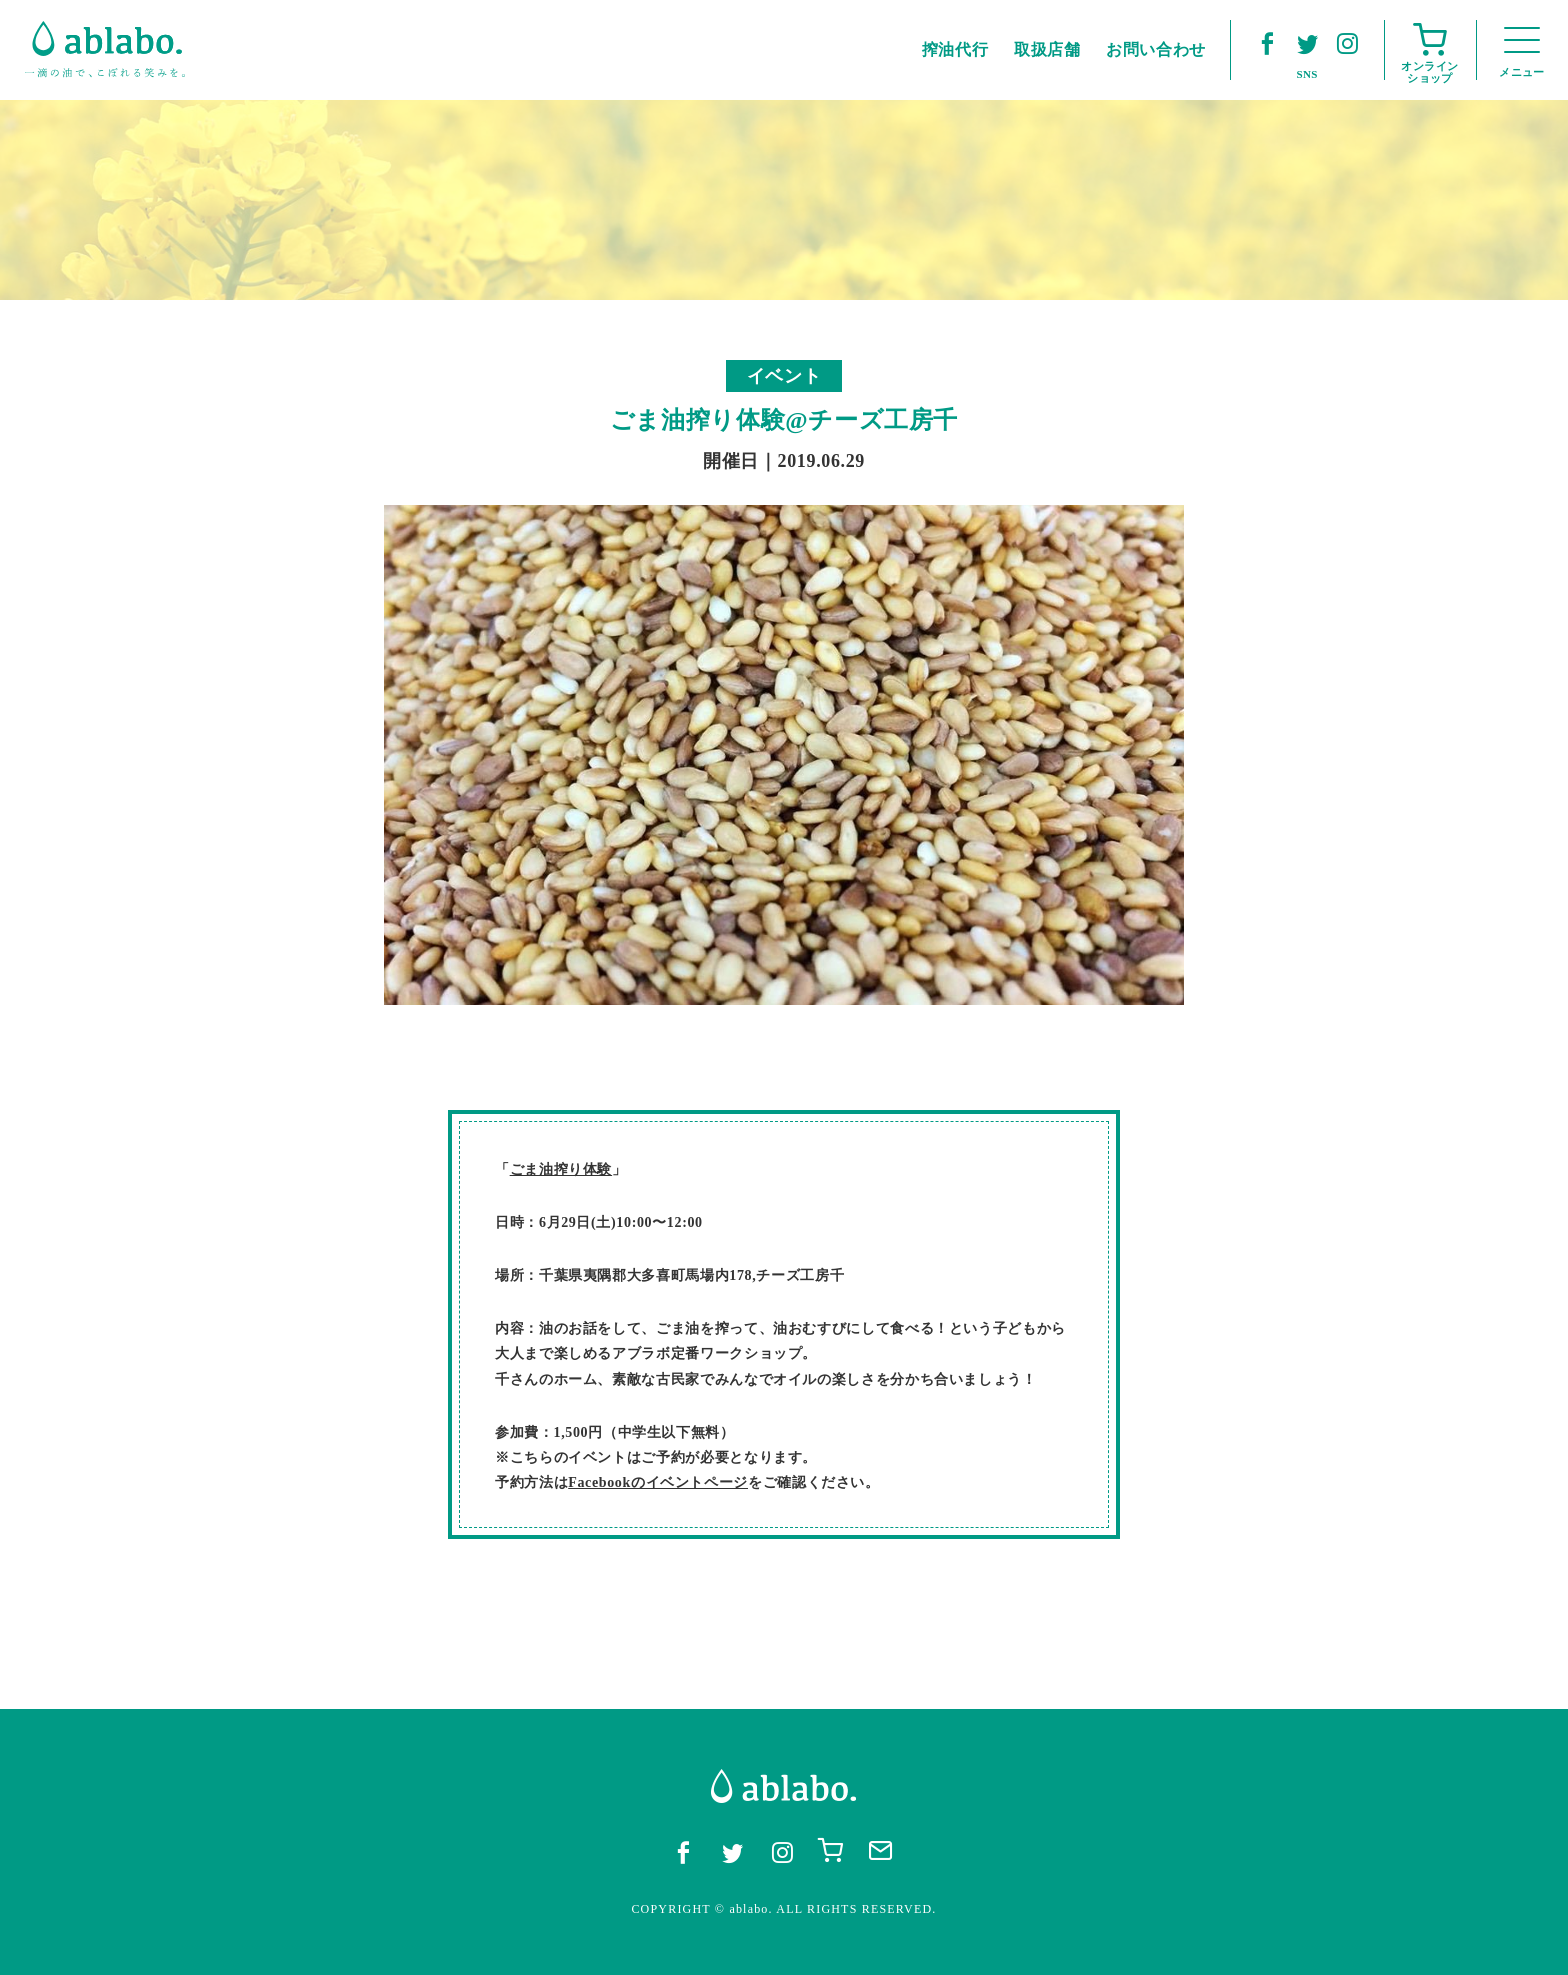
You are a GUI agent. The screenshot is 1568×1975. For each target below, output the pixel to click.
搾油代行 (955, 49)
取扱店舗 (1047, 49)
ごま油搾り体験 (561, 1169)
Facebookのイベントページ (658, 1482)
